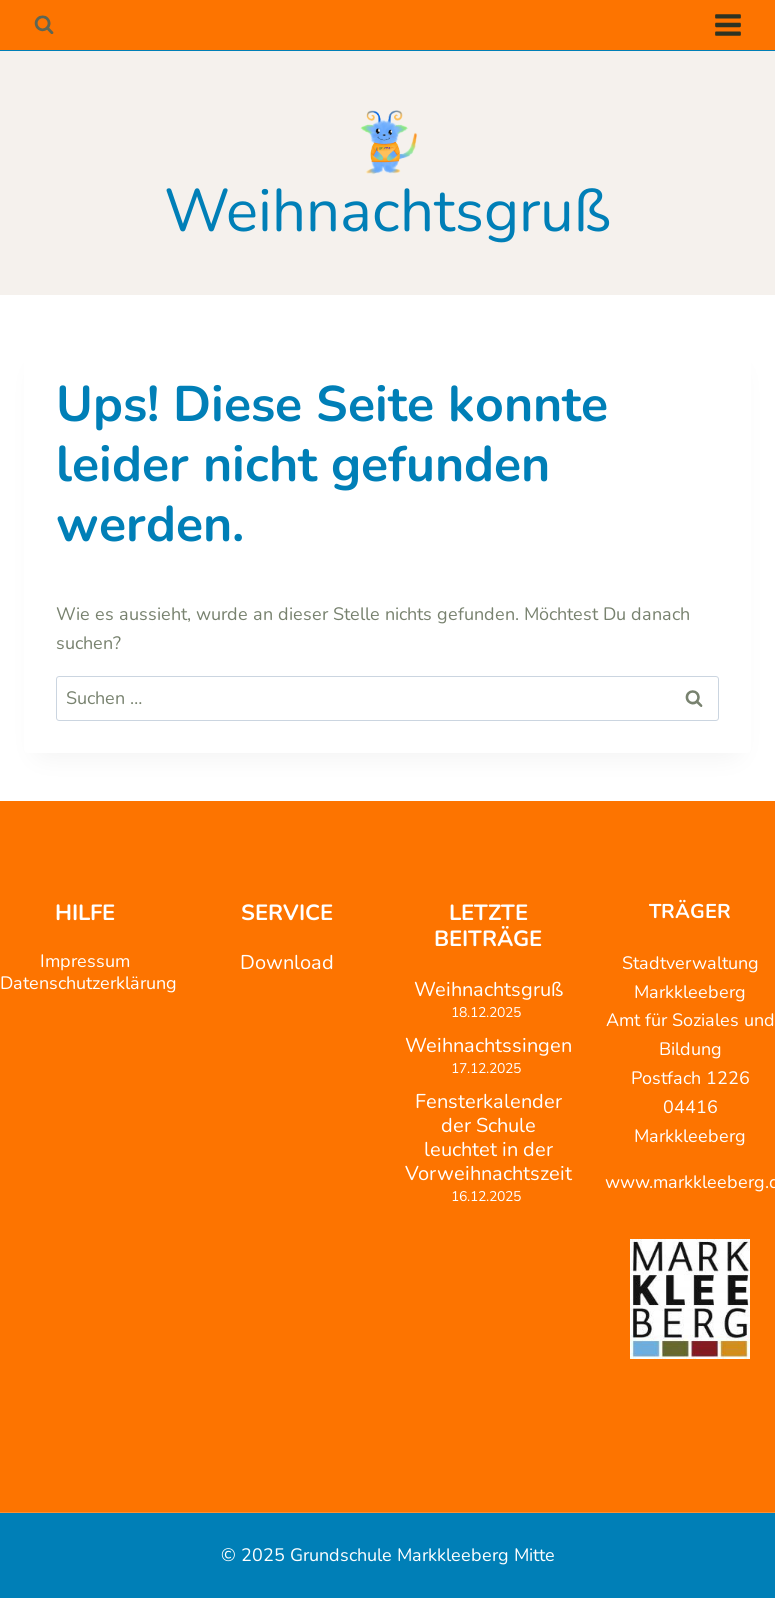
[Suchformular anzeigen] (43, 24)
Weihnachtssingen (488, 1046)
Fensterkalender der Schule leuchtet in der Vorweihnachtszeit (488, 1138)
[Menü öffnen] (727, 24)
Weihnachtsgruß (488, 990)
